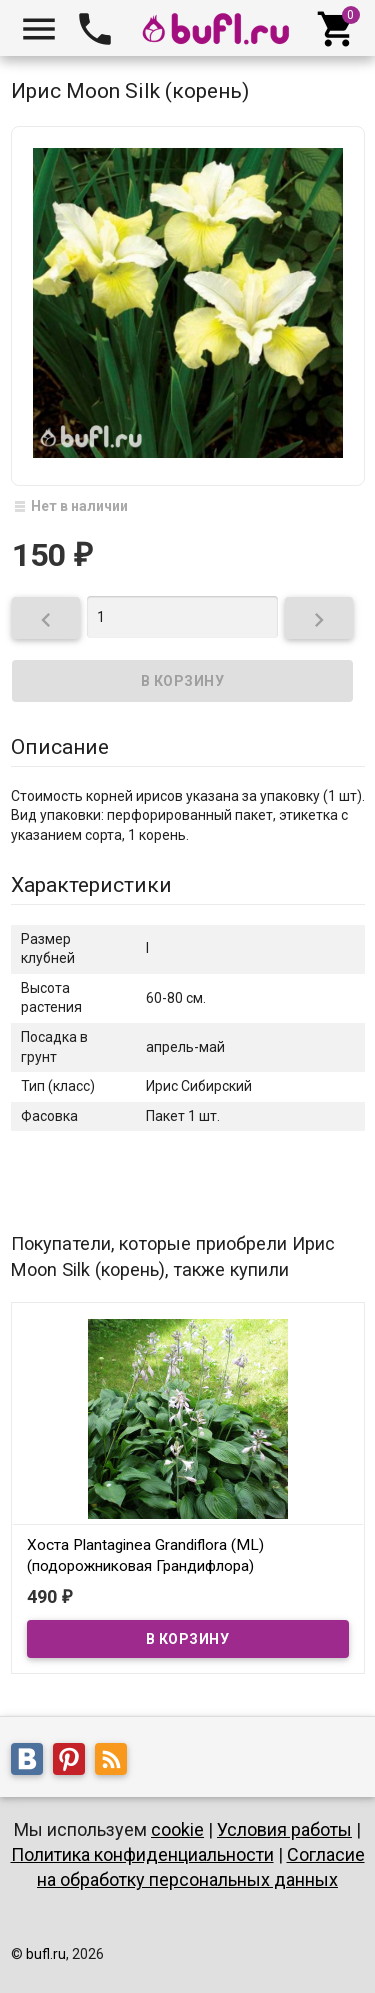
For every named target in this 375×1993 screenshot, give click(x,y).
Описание (60, 747)
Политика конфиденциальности (142, 1854)
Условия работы (284, 1829)
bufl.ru (46, 1954)
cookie (177, 1829)
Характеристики (91, 885)
